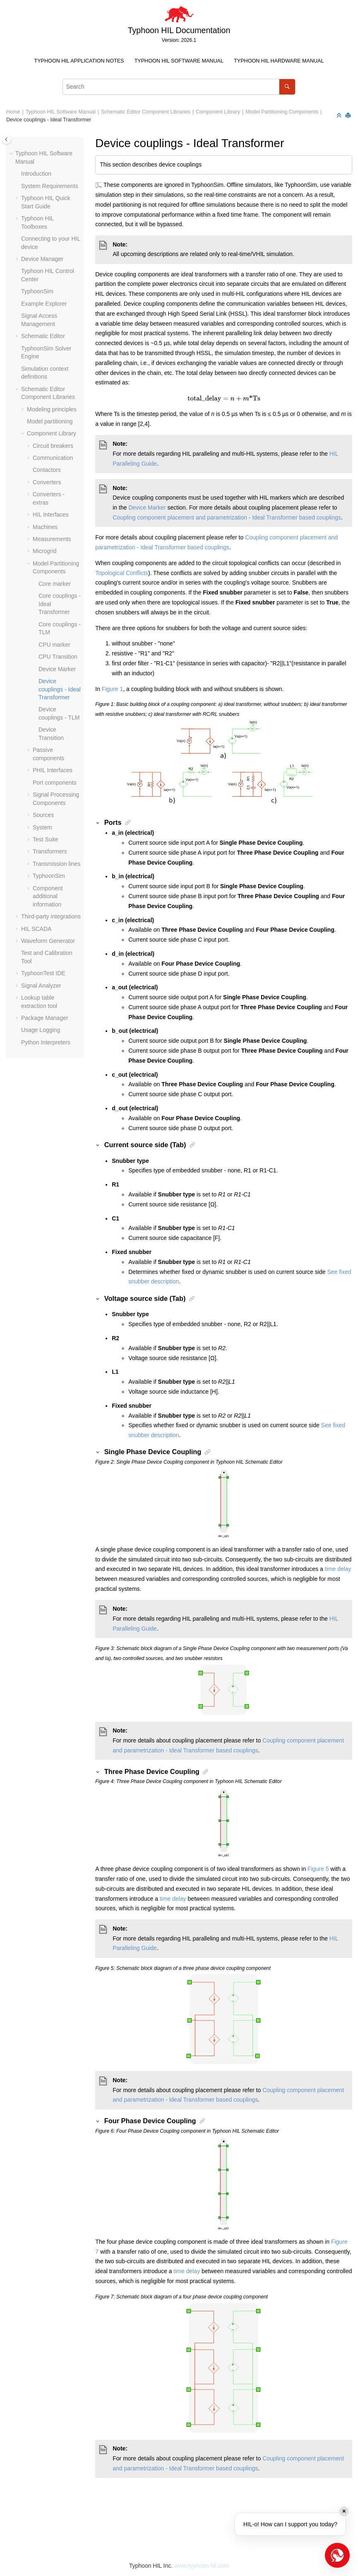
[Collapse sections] (340, 116)
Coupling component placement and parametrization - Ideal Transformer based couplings (227, 517)
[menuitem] (79, 61)
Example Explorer (44, 303)
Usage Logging (40, 1030)
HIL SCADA (36, 929)
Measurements (52, 539)
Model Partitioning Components (281, 112)
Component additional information (47, 896)
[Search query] (178, 87)
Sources (43, 815)
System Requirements (49, 186)
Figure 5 (318, 1869)
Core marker (54, 583)
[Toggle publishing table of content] (6, 139)
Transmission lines (56, 863)
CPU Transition (57, 656)
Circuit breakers (53, 445)
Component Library (218, 112)
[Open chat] (337, 2555)
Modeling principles (52, 409)
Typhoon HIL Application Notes (79, 61)
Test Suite (45, 839)
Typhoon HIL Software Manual (179, 61)
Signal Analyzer (41, 985)
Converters (47, 482)
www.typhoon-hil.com (201, 2565)
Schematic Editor (43, 336)
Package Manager (44, 1018)
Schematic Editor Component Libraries (145, 112)
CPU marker (54, 644)
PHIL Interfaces (52, 770)
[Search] (287, 87)
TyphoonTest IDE (43, 973)
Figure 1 (112, 689)
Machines (45, 527)
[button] (12, 154)
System (42, 827)
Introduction (36, 173)
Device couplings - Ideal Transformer (48, 120)
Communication (53, 457)
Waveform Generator (48, 941)
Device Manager (42, 259)
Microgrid (45, 551)
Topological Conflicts (121, 573)
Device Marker (57, 669)
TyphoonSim (37, 291)
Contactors (47, 469)
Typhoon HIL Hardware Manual (279, 61)
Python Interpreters (45, 1042)
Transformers (50, 851)
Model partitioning (50, 421)
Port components (55, 782)
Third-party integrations (51, 916)
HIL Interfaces (51, 514)
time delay (338, 1569)
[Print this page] (349, 116)
